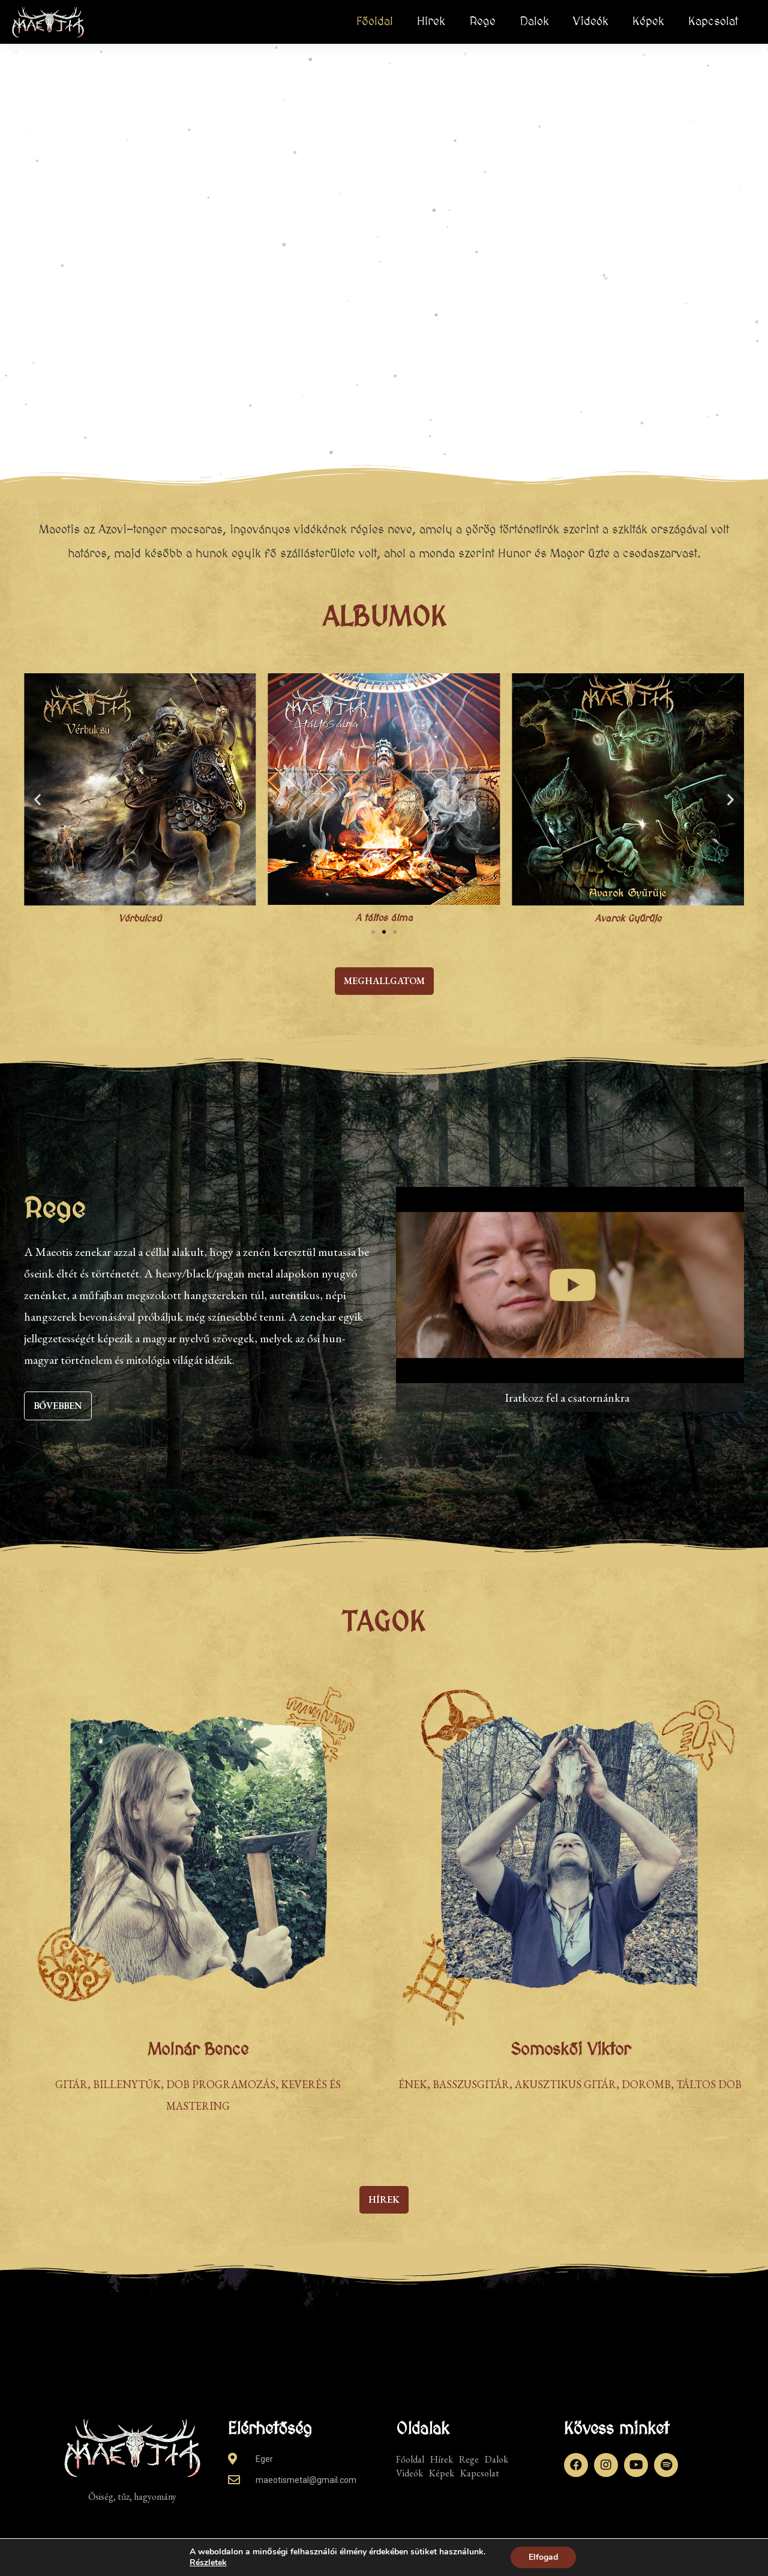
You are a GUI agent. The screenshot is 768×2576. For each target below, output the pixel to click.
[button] (37, 799)
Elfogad (543, 2557)
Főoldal (374, 21)
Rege (482, 21)
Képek (648, 21)
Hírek (431, 21)
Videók (590, 21)
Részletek (208, 2562)
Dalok (534, 21)
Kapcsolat (713, 21)
